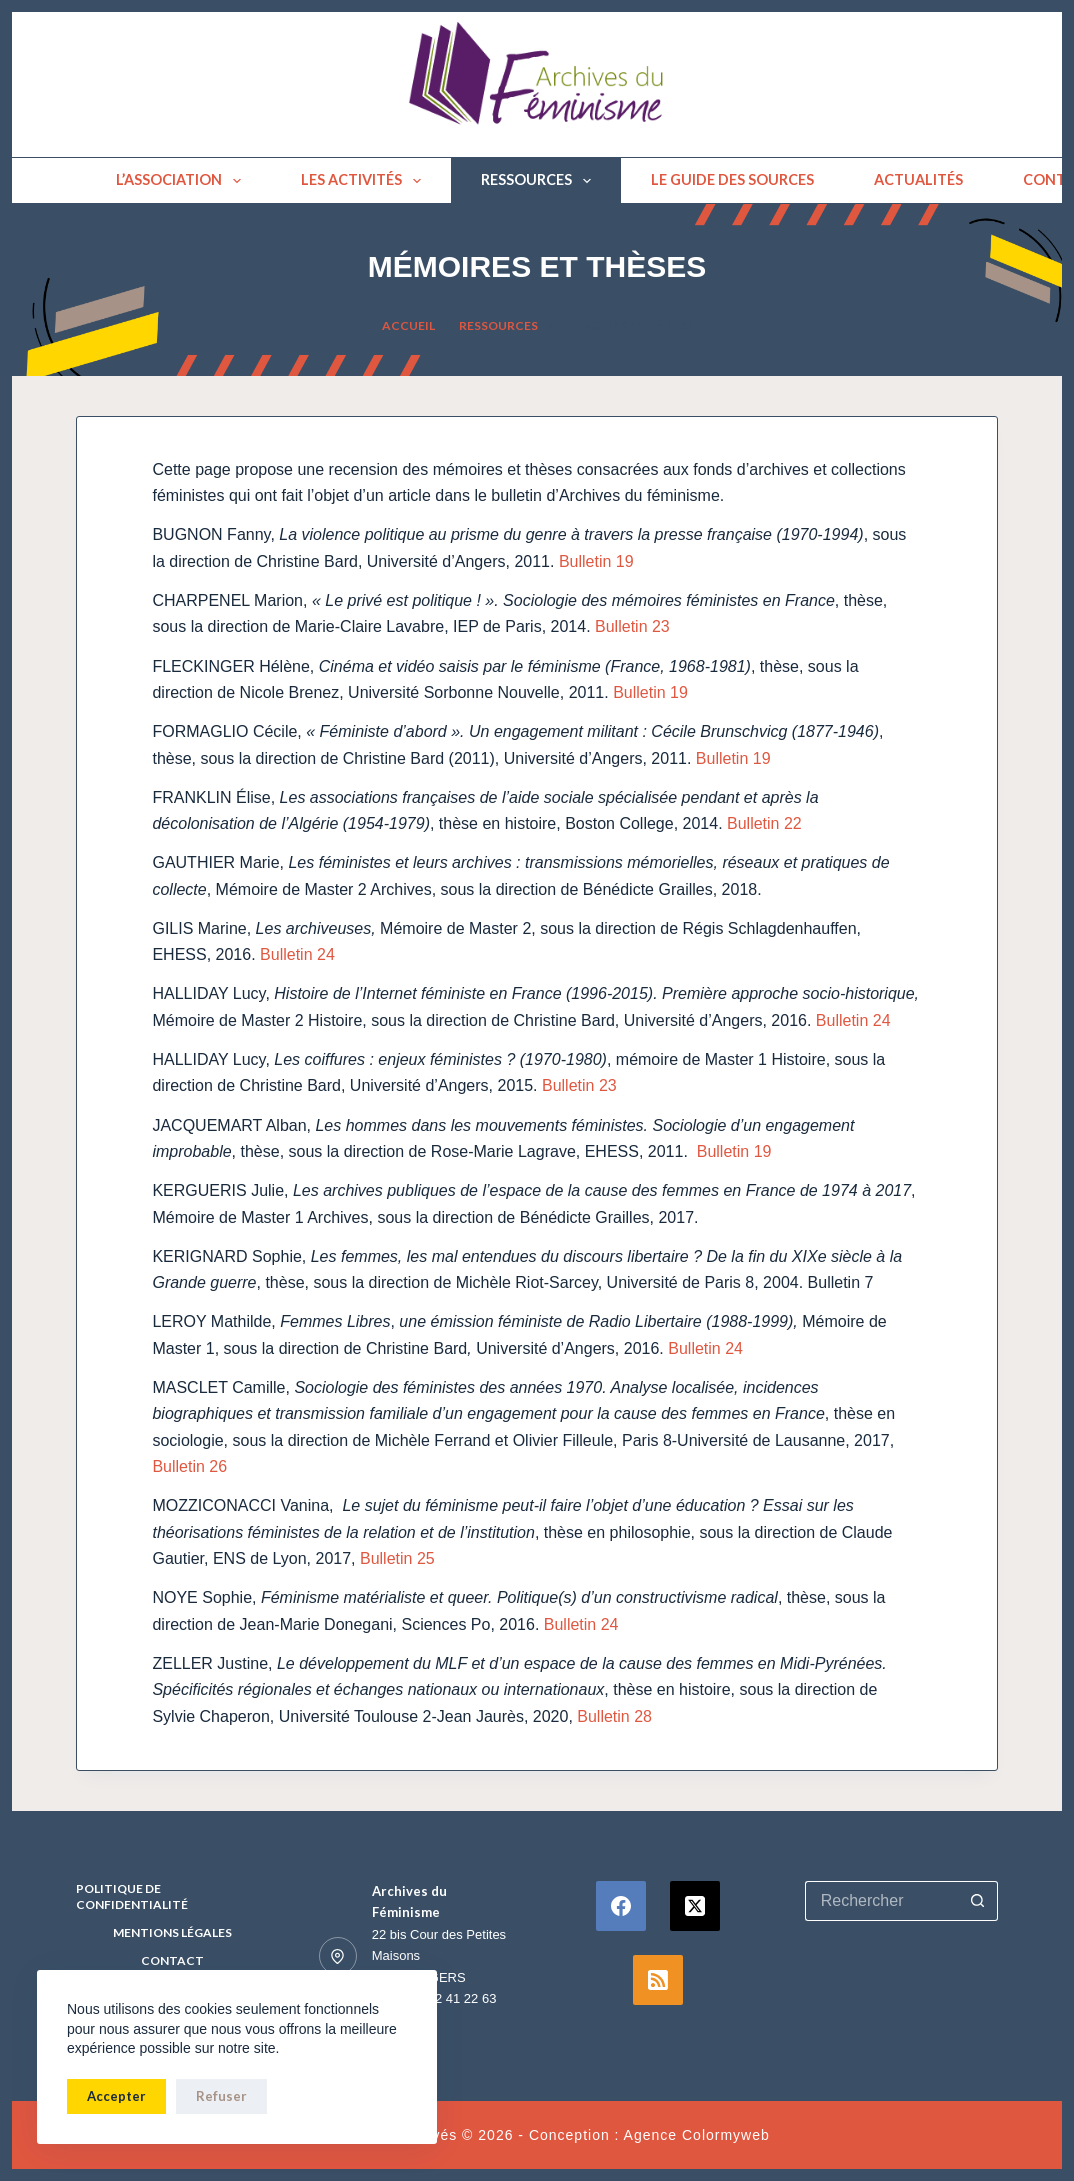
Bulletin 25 (397, 1558)
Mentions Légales (172, 1932)
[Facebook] (621, 1906)
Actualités (918, 179)
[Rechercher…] (881, 1901)
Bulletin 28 (614, 1716)
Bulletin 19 (596, 561)
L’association (182, 181)
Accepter (116, 2096)
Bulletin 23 (632, 626)
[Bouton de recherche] (978, 1901)
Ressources (540, 181)
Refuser (221, 2096)
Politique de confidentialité (132, 1896)
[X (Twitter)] (695, 1906)
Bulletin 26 (189, 1466)
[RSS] (658, 1980)
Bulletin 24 (295, 954)
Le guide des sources (732, 179)
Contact (172, 1960)
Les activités (365, 181)
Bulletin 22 (764, 823)
